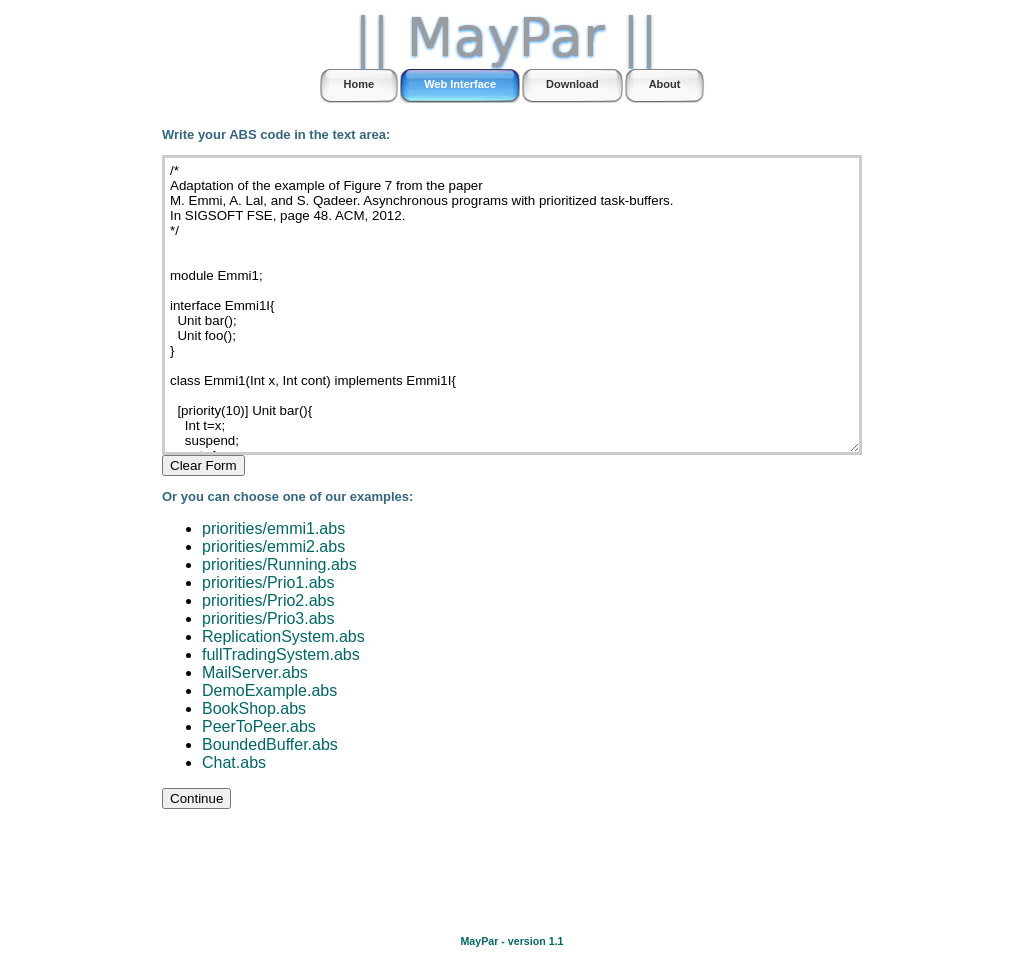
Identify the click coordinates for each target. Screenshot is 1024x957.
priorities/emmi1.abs (273, 528)
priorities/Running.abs (279, 564)
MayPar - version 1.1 (511, 941)
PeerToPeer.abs (259, 726)
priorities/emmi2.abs (273, 546)
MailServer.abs (255, 672)
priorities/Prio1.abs (268, 582)
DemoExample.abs (269, 690)
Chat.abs (234, 762)
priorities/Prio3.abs (268, 618)
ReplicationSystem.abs (283, 636)
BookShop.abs (254, 708)
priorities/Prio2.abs (268, 600)
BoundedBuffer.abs (270, 744)
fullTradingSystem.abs (281, 654)
